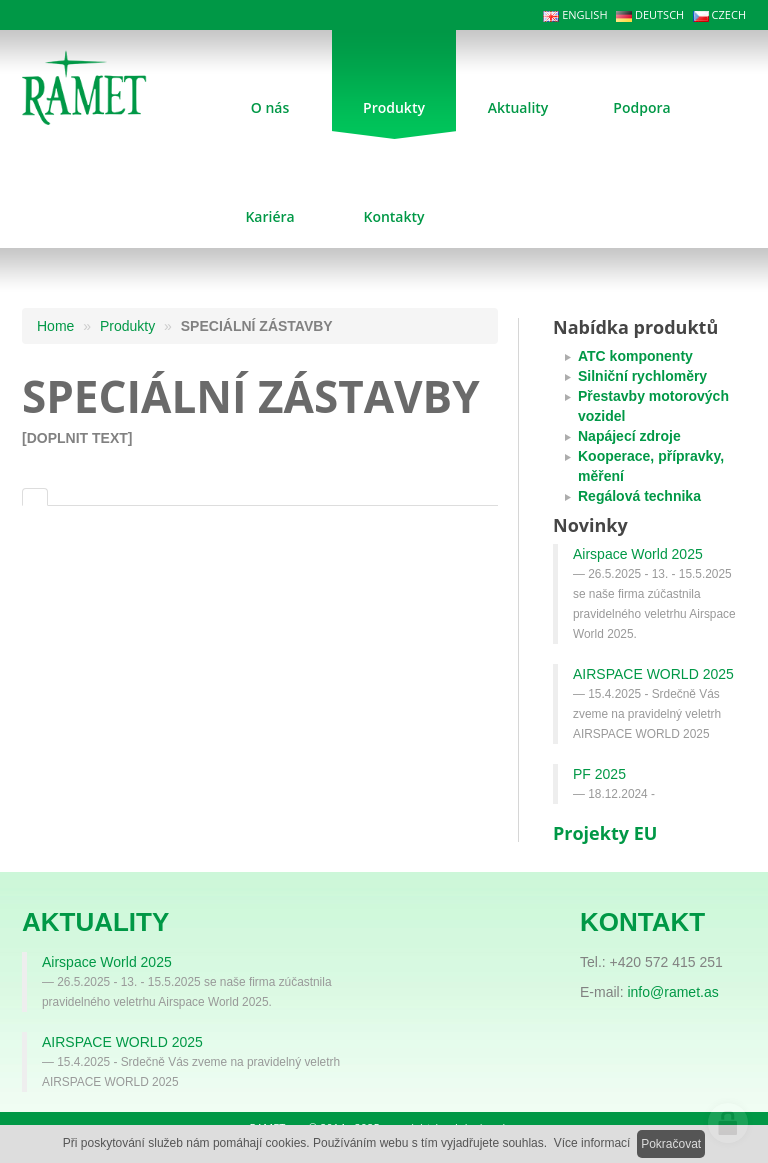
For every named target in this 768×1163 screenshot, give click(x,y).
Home (55, 326)
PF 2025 (599, 774)
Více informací (592, 1143)
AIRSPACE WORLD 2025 (653, 674)
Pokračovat (671, 1144)
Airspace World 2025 (638, 554)
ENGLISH (575, 14)
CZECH (719, 14)
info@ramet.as (672, 992)
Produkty (127, 326)
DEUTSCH (650, 14)
